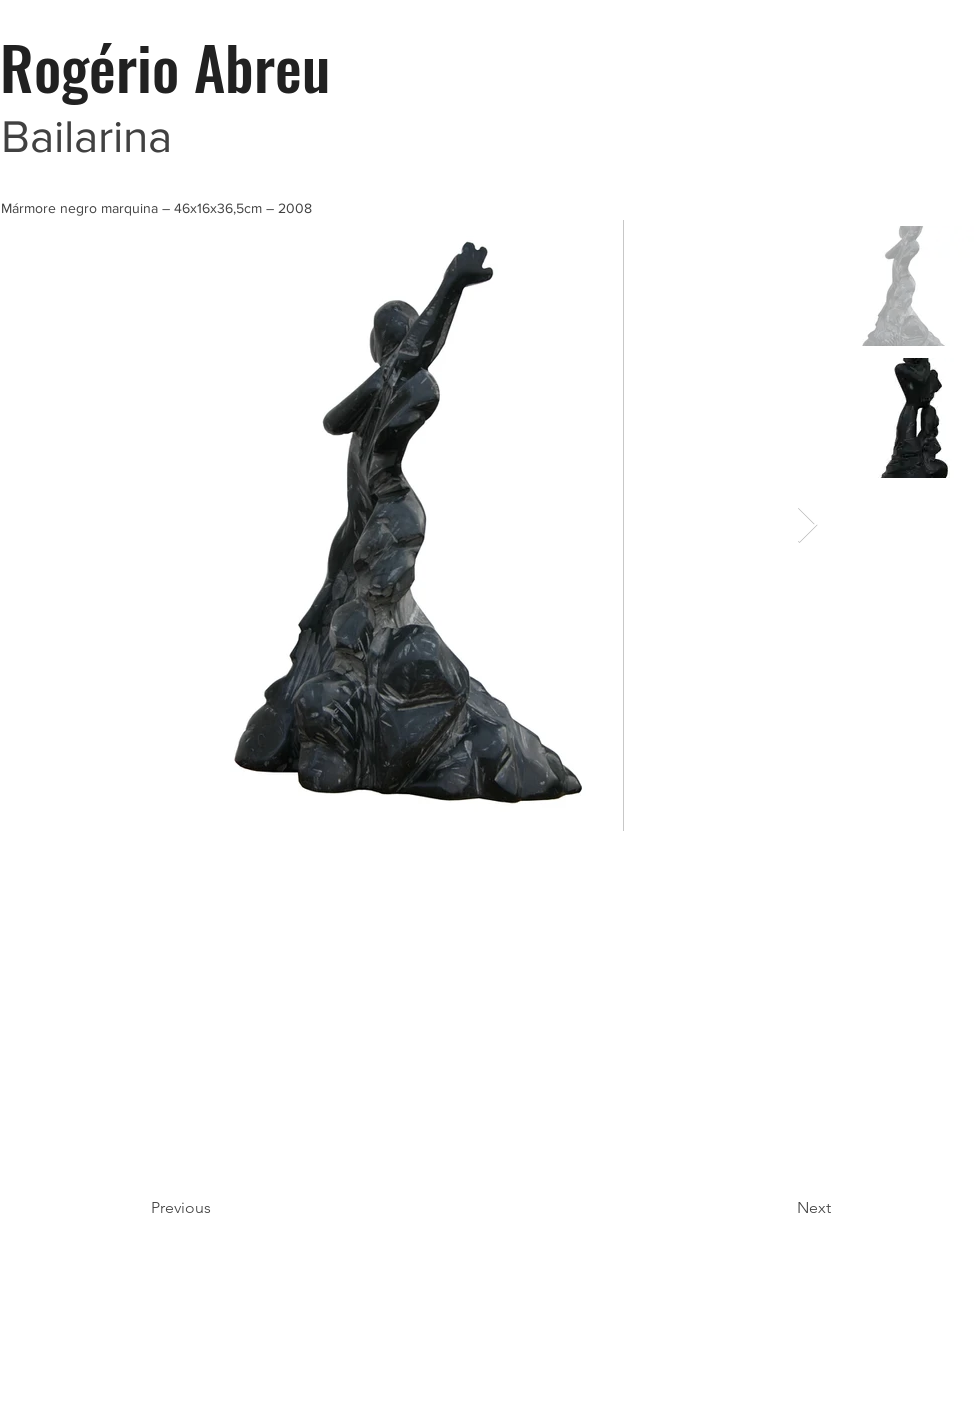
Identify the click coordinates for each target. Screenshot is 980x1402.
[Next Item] (807, 525)
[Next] (781, 1208)
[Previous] (217, 1208)
